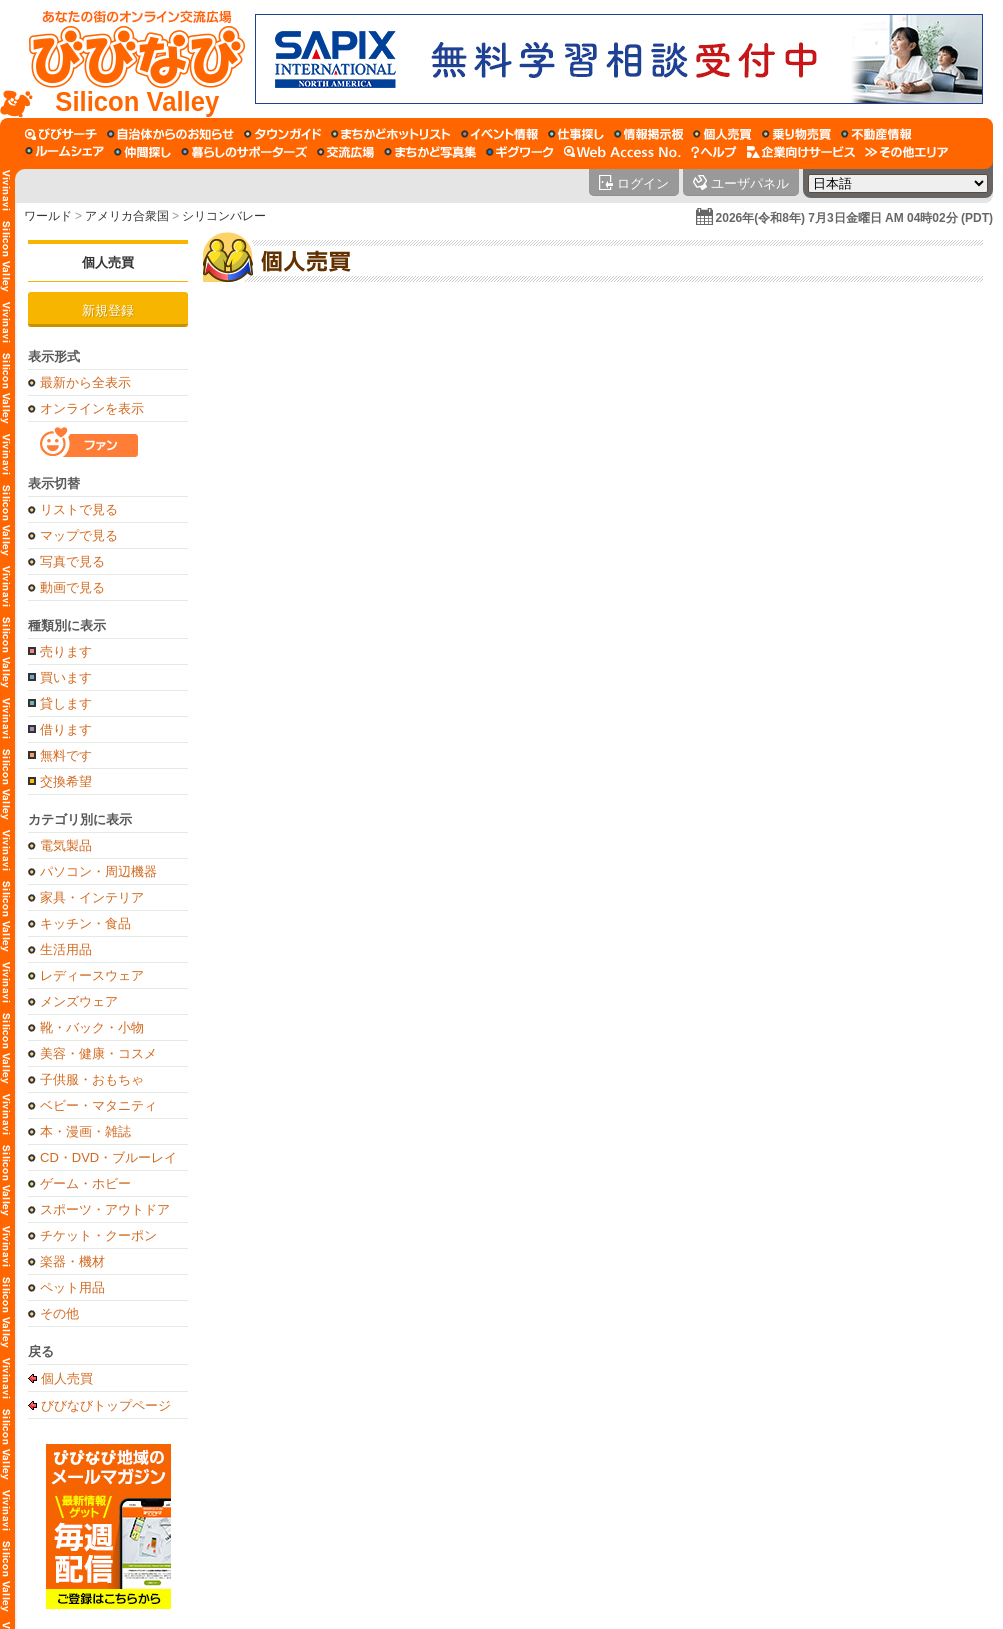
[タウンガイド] (282, 134)
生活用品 (66, 949)
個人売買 (108, 262)
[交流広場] (345, 152)
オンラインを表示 (92, 408)
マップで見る (79, 535)
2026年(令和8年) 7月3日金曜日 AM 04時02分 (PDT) (854, 218)
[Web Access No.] (622, 152)
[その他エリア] (906, 152)
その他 (59, 1313)
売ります (66, 651)
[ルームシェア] (64, 152)
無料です (66, 755)
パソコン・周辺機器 (98, 871)
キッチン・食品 (85, 923)
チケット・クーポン (98, 1235)
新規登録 (108, 310)
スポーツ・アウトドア (105, 1209)
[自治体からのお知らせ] (170, 134)
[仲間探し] (142, 152)
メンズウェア (79, 1001)
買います (66, 677)
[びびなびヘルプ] (714, 152)
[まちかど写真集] (430, 152)
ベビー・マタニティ (98, 1105)
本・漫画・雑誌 (85, 1131)
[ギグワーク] (520, 152)
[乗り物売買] (796, 134)
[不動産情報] (876, 134)
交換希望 (66, 781)
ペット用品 (72, 1287)
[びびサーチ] (61, 134)
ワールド (48, 216)
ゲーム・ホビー (85, 1183)
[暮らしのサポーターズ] (244, 152)
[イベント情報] (499, 134)
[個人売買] (722, 134)
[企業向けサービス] (801, 152)
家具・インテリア (92, 897)
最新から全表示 (85, 382)
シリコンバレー (224, 216)
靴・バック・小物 (92, 1027)
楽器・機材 (72, 1261)
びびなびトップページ (106, 1405)
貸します (66, 703)
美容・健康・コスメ (98, 1053)
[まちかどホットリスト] (391, 134)
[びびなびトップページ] (127, 59)
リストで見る (79, 509)
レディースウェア (92, 975)
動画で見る (72, 587)
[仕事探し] (576, 134)
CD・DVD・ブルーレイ (108, 1157)
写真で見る (72, 561)
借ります (66, 729)
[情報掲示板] (648, 134)
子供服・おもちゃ (92, 1079)
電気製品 (66, 845)
